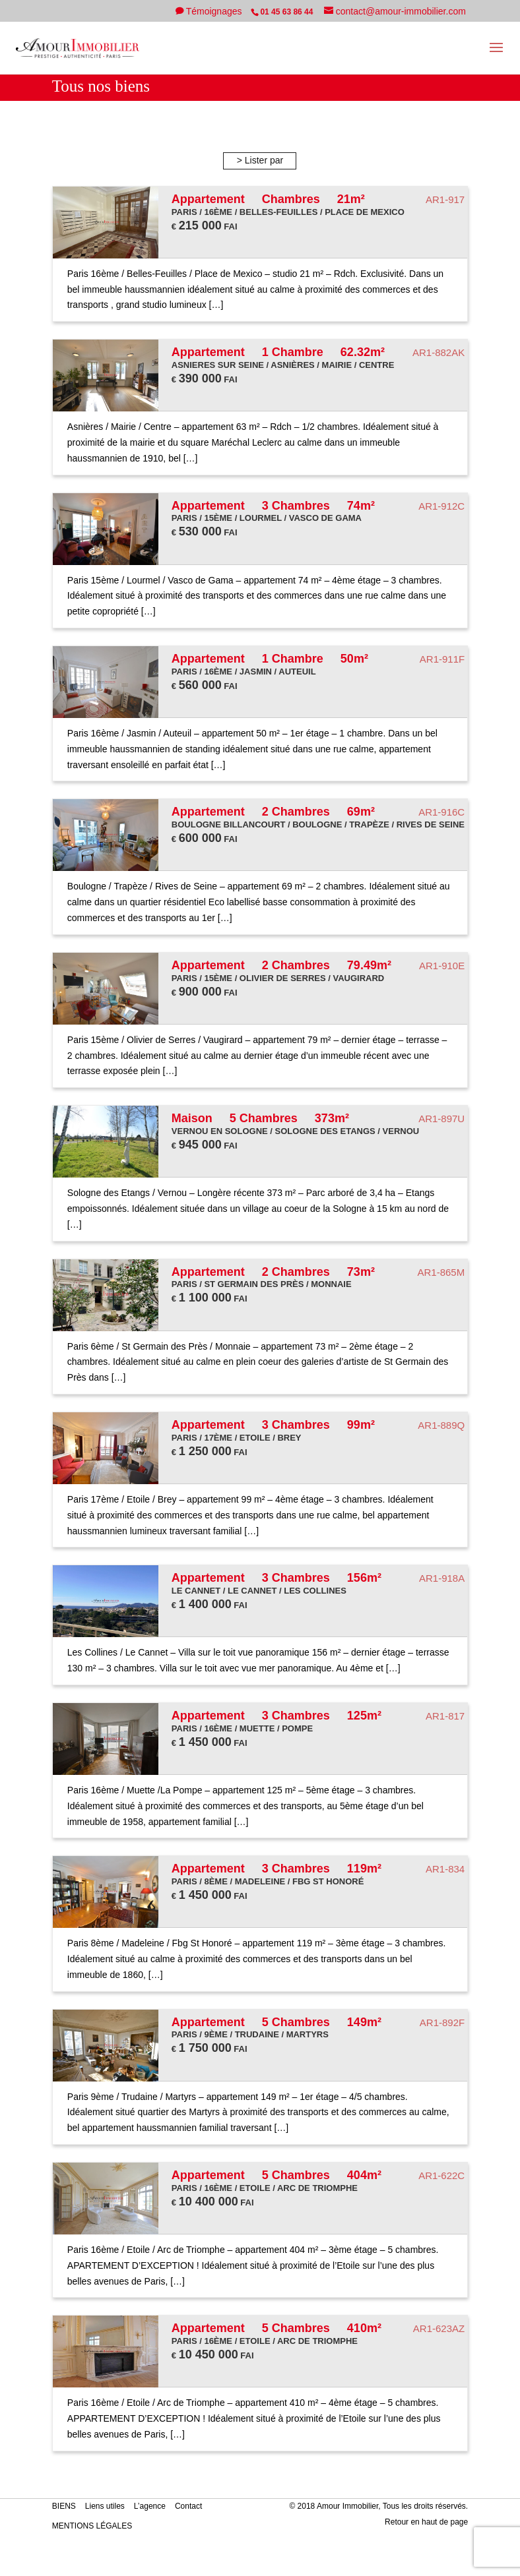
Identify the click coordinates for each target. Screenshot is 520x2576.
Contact (188, 2506)
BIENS (64, 2506)
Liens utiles (105, 2506)
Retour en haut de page (426, 2522)
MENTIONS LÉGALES (92, 2526)
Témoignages (215, 11)
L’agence (150, 2506)
